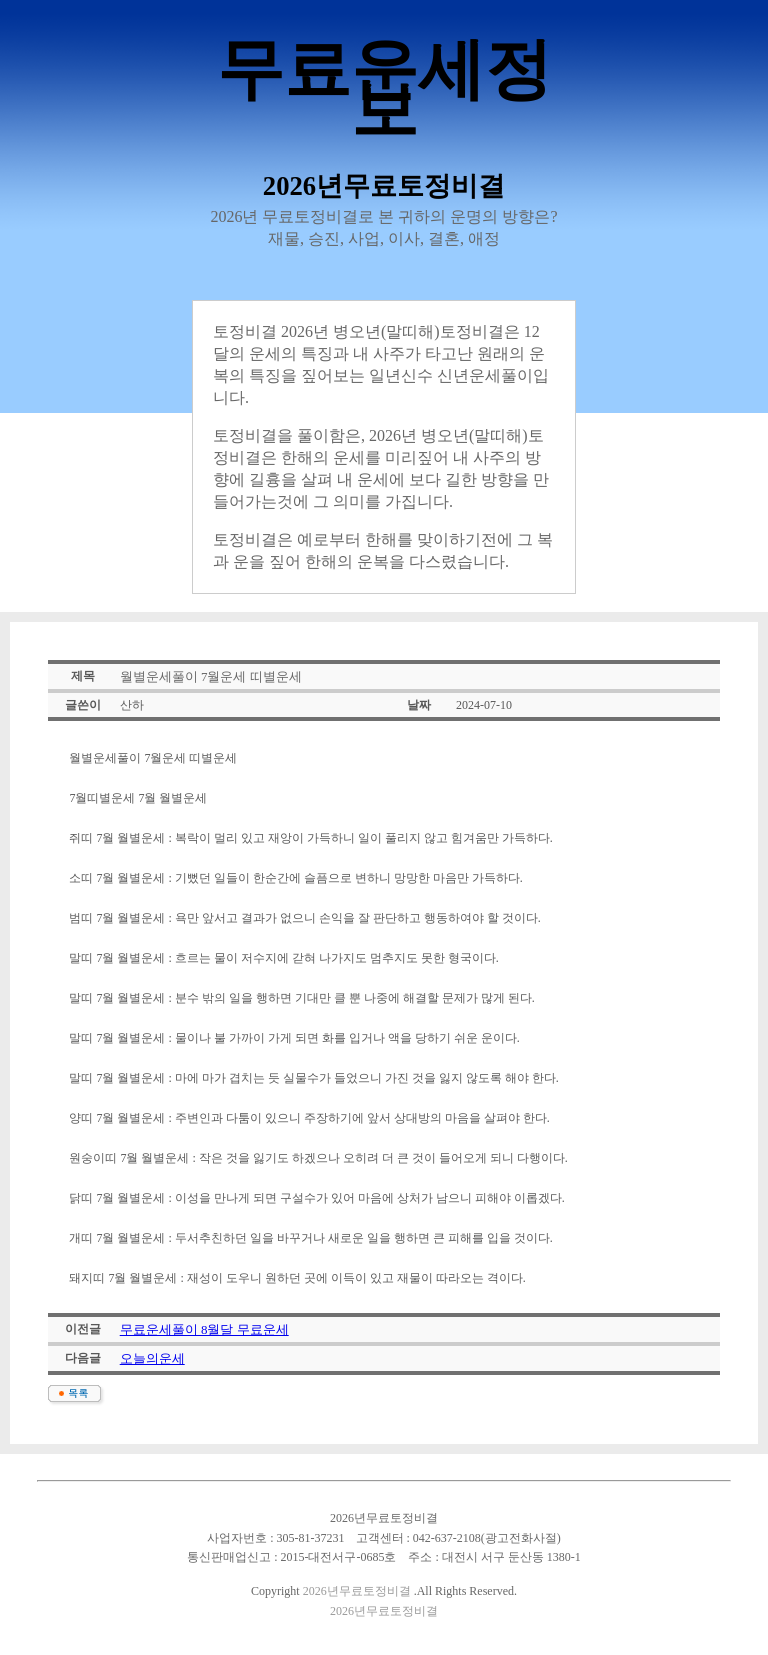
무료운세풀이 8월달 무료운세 (204, 1329)
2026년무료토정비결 (357, 1591)
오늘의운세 (152, 1358)
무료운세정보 (384, 89)
